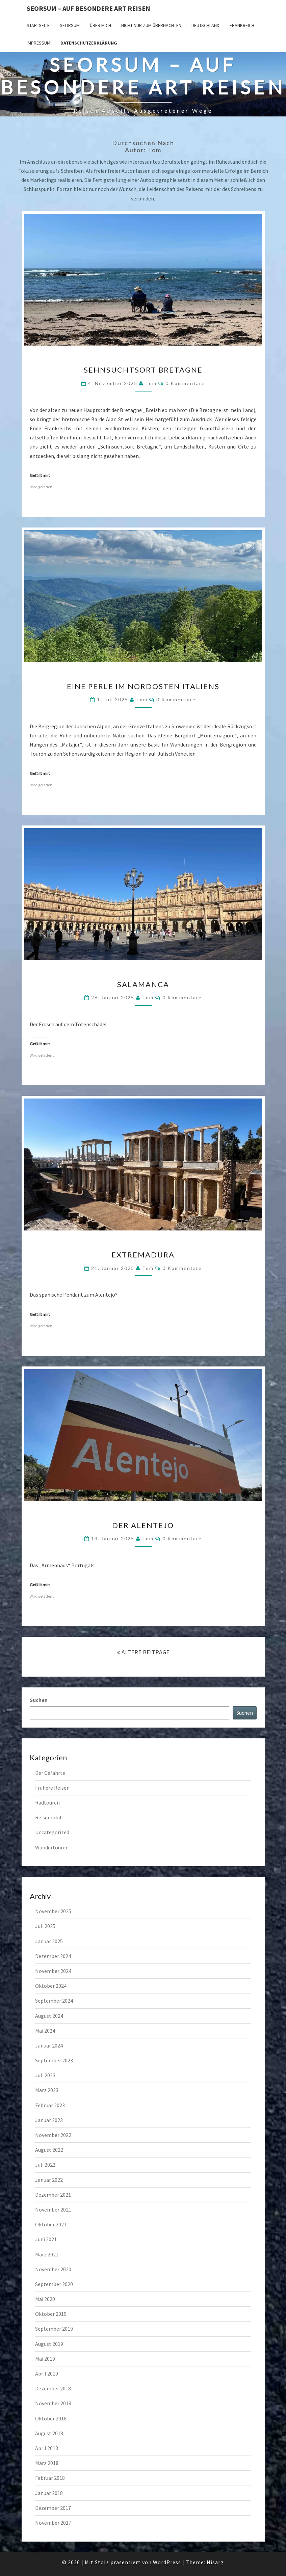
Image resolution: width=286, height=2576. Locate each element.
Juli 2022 (45, 2164)
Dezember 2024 (53, 1956)
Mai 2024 (45, 2030)
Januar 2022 (49, 2179)
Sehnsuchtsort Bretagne (143, 369)
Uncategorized (52, 1832)
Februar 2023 (50, 2105)
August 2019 (49, 2343)
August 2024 (49, 2015)
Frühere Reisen (52, 1787)
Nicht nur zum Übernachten (151, 25)
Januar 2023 (49, 2120)
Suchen (39, 1700)
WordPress (167, 2562)
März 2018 (46, 2463)
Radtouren (47, 1802)
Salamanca (143, 984)
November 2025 (53, 1911)
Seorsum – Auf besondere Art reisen (88, 8)
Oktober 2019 (51, 2313)
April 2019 (46, 2373)
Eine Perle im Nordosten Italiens (143, 686)
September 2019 (54, 2328)
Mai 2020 (45, 2299)
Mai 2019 (45, 2358)
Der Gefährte (50, 1772)
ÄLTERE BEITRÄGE (143, 1652)
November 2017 (53, 2522)
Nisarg (215, 2562)
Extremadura (143, 1254)
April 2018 (46, 2448)
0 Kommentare (185, 383)
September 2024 (54, 2000)
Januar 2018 (49, 2493)
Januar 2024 (49, 2045)
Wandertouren (52, 1847)
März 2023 (46, 2090)
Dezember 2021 (53, 2194)
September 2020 (54, 2284)
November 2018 (53, 2403)
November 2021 (53, 2209)
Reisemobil (48, 1817)
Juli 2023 (45, 2075)
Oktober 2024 (51, 1985)
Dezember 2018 (53, 2388)
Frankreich (242, 25)
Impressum (38, 43)
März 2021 (46, 2254)
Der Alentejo (143, 1525)
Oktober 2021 (51, 2224)
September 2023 (54, 2060)
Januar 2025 (49, 1941)
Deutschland (205, 25)
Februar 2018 (50, 2477)
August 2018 (49, 2433)
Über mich (100, 25)
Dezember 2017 (53, 2507)
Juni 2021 (46, 2239)
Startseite (38, 25)
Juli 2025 (45, 1926)
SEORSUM (70, 25)
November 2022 (53, 2135)
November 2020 (53, 2269)
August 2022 (49, 2149)
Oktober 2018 (51, 2418)
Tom (151, 383)
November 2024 (53, 1971)
